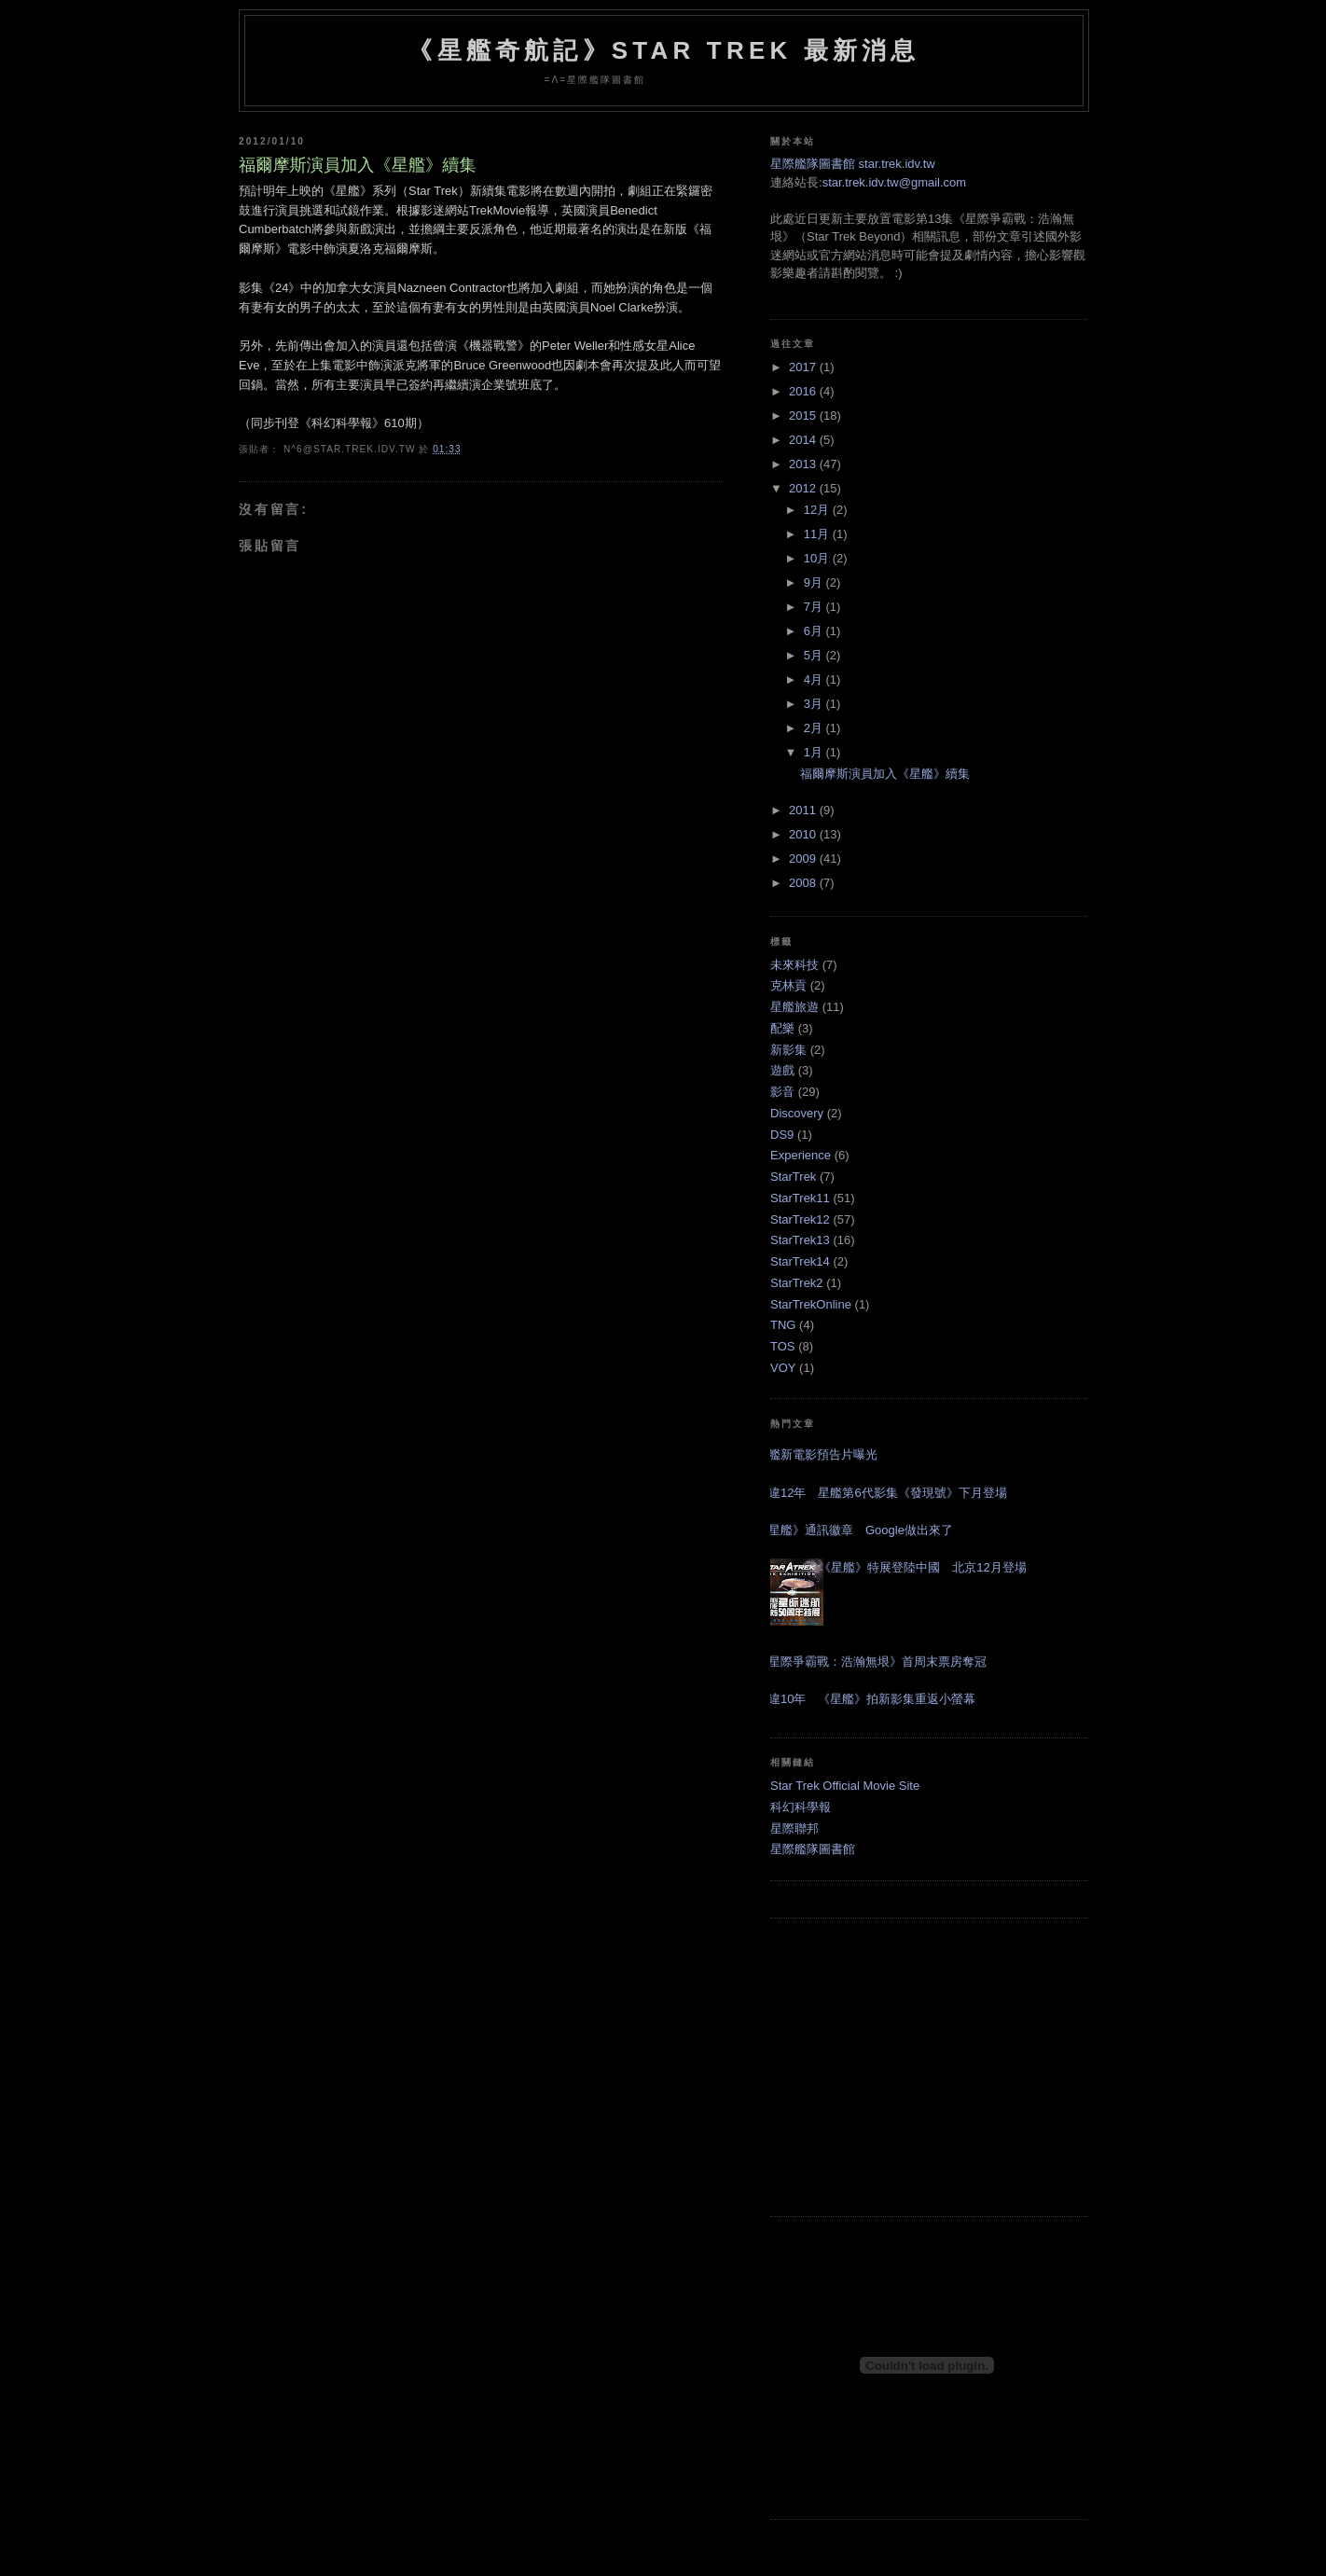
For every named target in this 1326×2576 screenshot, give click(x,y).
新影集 (788, 1050)
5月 (815, 655)
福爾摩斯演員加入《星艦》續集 (358, 165)
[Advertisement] (928, 2066)
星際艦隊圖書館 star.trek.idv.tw (852, 164)
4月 (815, 679)
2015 (804, 415)
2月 (815, 728)
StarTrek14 (800, 1261)
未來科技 (794, 965)
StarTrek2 (796, 1283)
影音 (782, 1092)
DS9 (782, 1135)
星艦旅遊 (794, 1007)
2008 (804, 883)
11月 (818, 534)
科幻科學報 (800, 1807)
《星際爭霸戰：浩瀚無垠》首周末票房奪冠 (871, 1662)
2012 (804, 488)
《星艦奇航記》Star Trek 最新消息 (663, 50)
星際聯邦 (794, 1828)
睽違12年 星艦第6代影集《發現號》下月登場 (881, 1493)
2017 (804, 367)
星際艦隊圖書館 (812, 1849)
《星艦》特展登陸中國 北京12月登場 (922, 1567)
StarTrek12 (800, 1219)
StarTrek (793, 1177)
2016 (804, 391)
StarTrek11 (800, 1198)
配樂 (782, 1028)
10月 (818, 558)
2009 (804, 859)
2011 (804, 810)
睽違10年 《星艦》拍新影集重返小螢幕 (865, 1699)
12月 (818, 510)
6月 (815, 631)
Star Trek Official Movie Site (844, 1786)
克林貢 (788, 985)
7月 (815, 607)
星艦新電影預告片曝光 (816, 1454)
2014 (804, 440)
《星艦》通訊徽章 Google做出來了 (854, 1530)
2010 (804, 834)
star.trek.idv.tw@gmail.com (894, 182)
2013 (804, 464)
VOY (782, 1368)
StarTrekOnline (810, 1304)
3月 (815, 704)
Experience (800, 1155)
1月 (815, 752)
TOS (782, 1346)
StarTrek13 (800, 1240)
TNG (782, 1325)
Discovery (796, 1113)
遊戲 (782, 1070)
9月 (815, 582)
